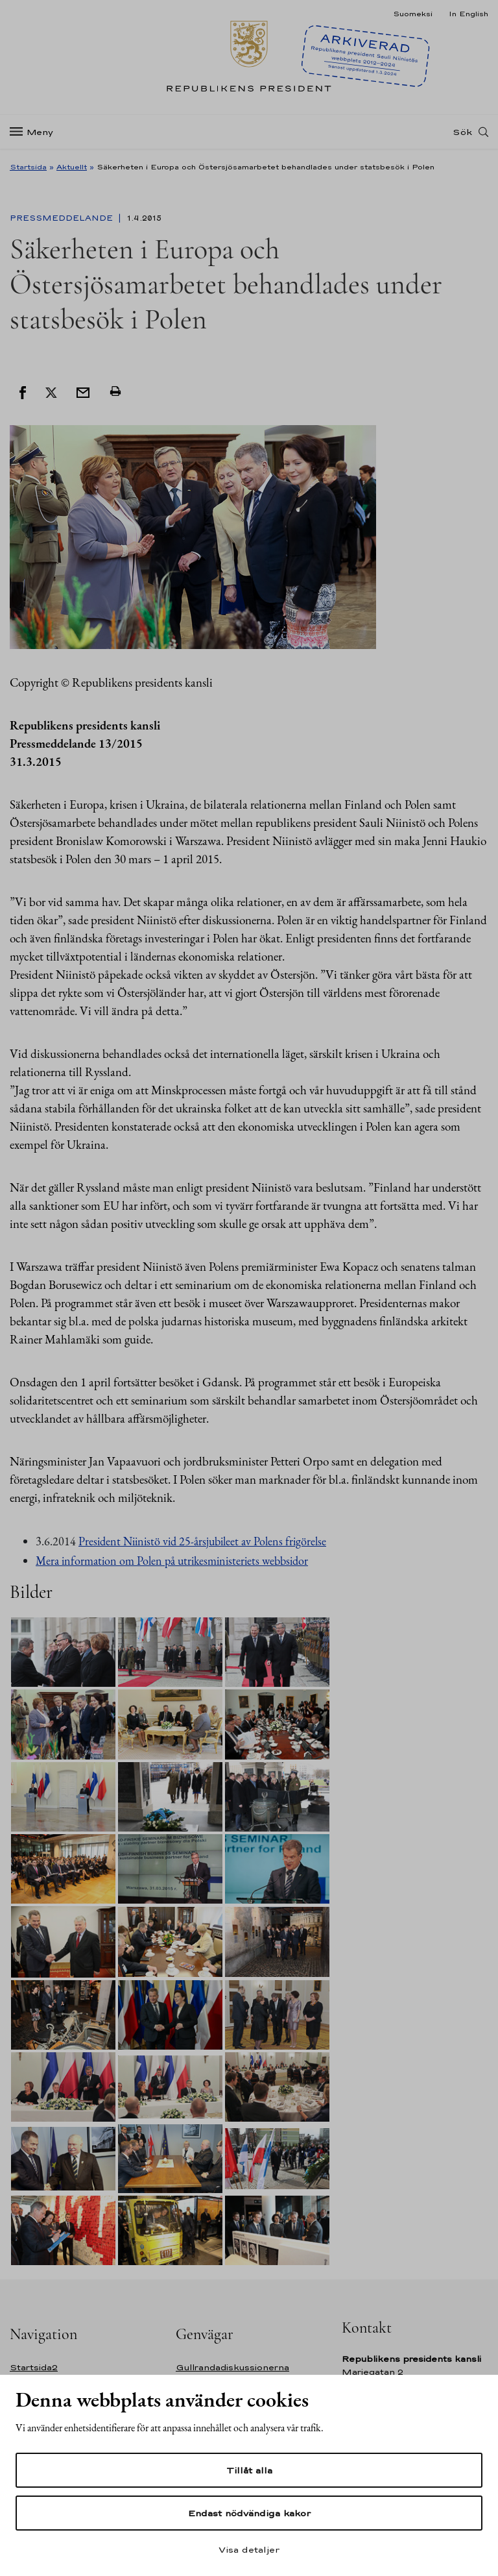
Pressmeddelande (62, 218)
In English (468, 13)
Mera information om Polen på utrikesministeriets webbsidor (172, 1560)
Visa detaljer (249, 2549)
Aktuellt (71, 166)
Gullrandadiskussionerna (232, 2367)
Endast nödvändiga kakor (249, 2513)
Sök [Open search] (462, 132)
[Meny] (35, 132)
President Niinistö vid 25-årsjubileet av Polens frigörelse (202, 1541)
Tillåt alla (249, 2470)
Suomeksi (413, 13)
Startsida (28, 166)
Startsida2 (34, 2367)
